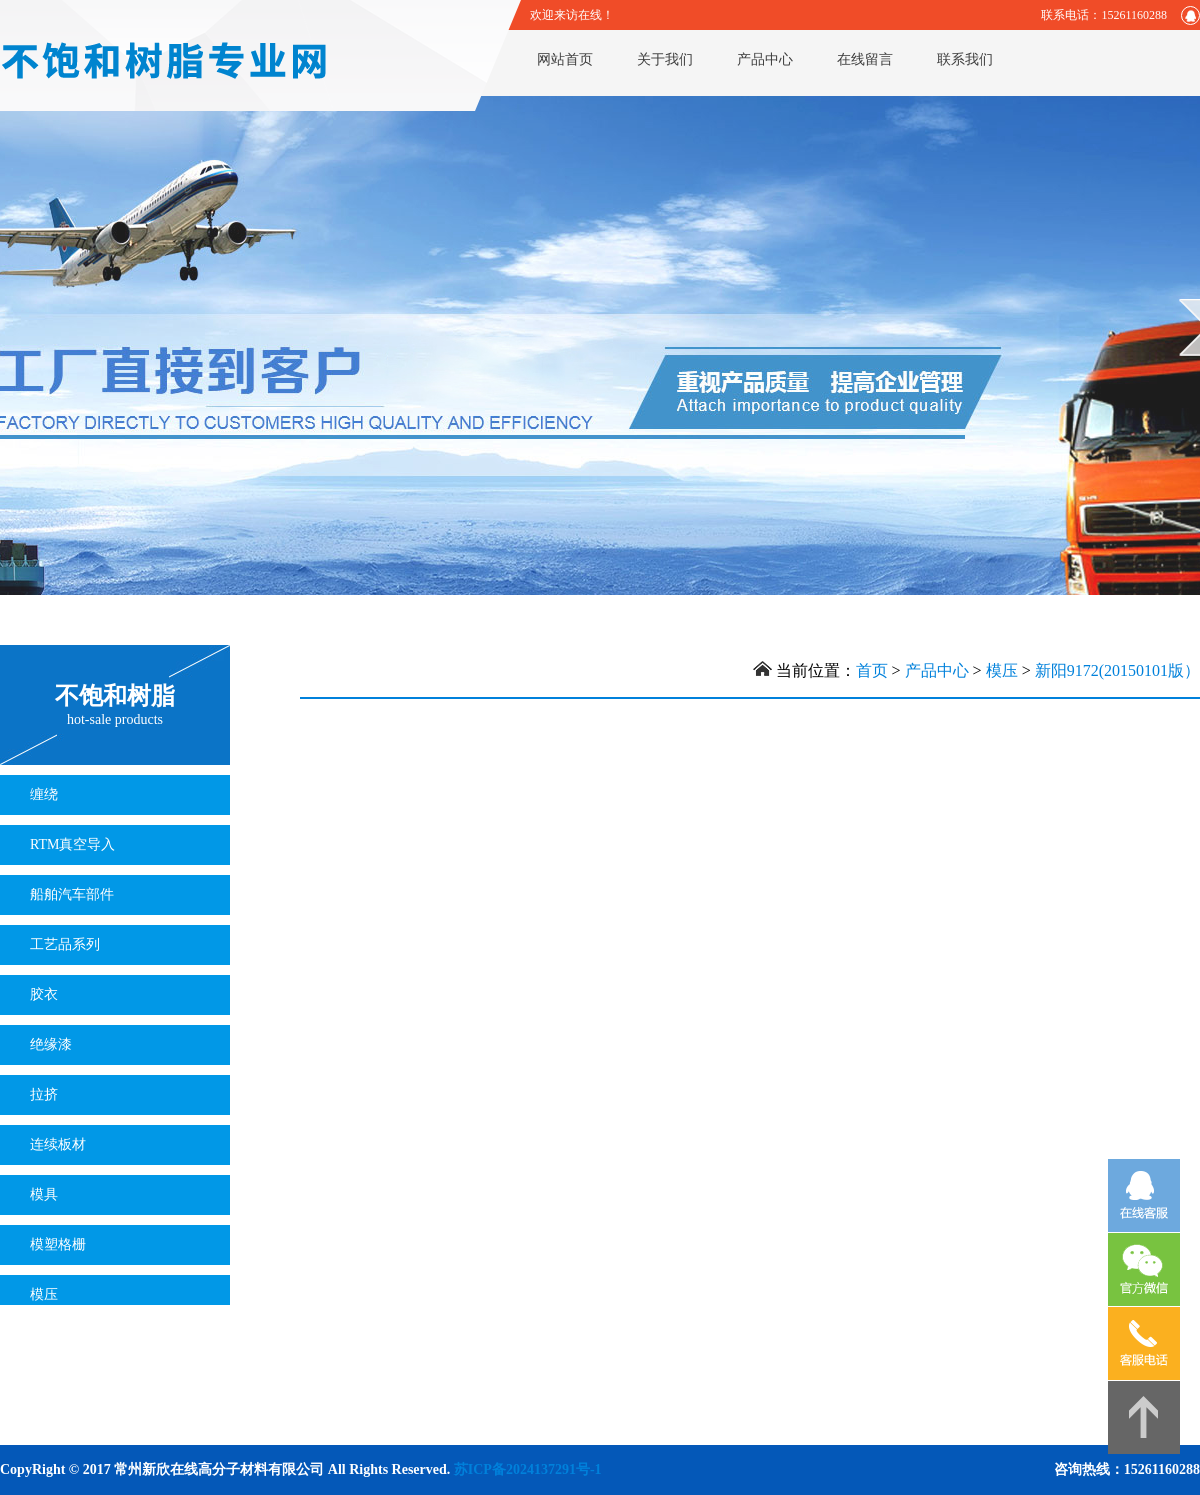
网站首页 (565, 59)
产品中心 (765, 59)
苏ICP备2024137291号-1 (528, 1469)
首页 (872, 670)
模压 (1002, 670)
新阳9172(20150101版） (1117, 670)
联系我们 (965, 59)
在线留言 (865, 59)
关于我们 (665, 59)
